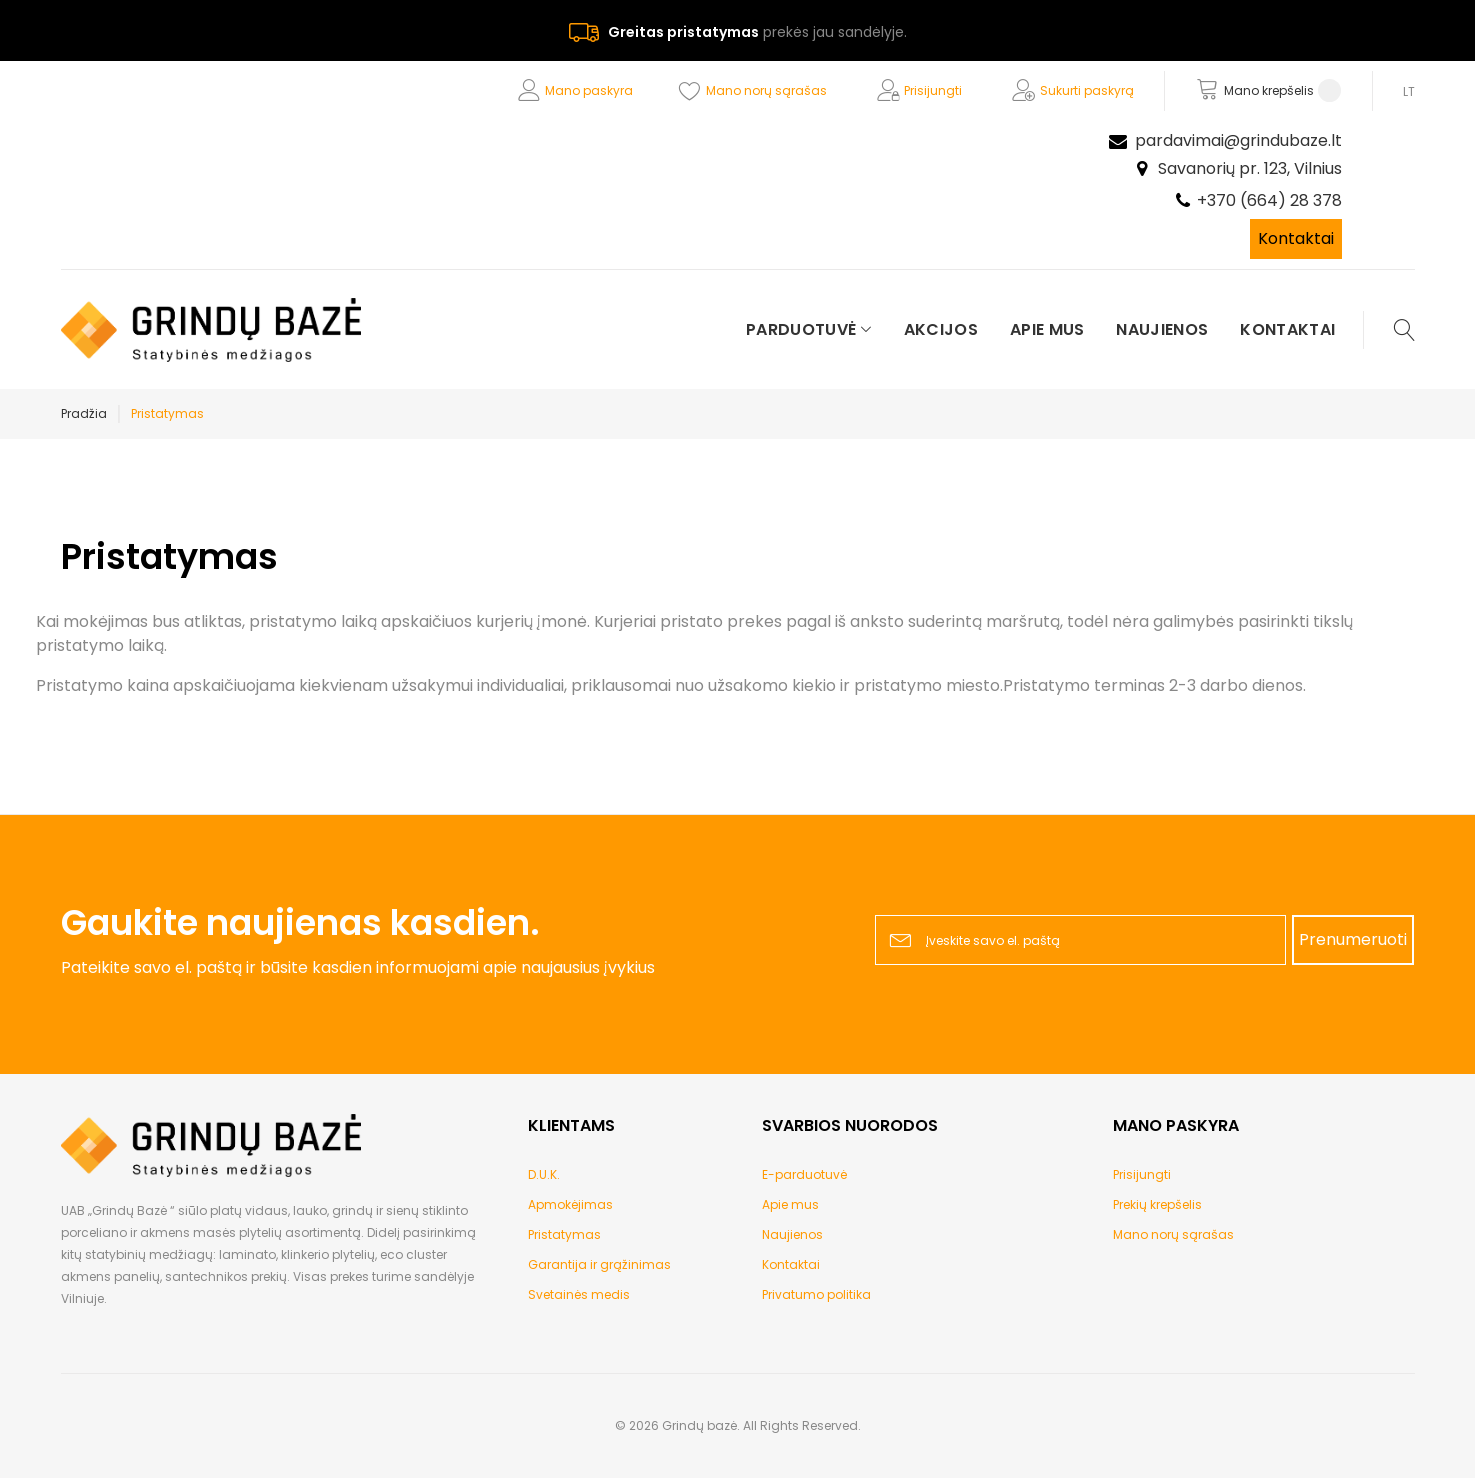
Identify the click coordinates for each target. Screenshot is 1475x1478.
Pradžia (84, 413)
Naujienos (792, 1234)
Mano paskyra (589, 90)
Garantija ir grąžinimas (599, 1264)
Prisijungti (933, 90)
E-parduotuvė (804, 1174)
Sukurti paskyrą (1087, 90)
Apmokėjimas (570, 1204)
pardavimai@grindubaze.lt (1238, 140)
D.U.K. (544, 1174)
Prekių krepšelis (1157, 1204)
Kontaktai (1296, 238)
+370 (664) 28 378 (1269, 200)
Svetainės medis (579, 1294)
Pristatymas (564, 1234)
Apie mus (790, 1204)
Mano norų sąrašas (766, 90)
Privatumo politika (816, 1294)
